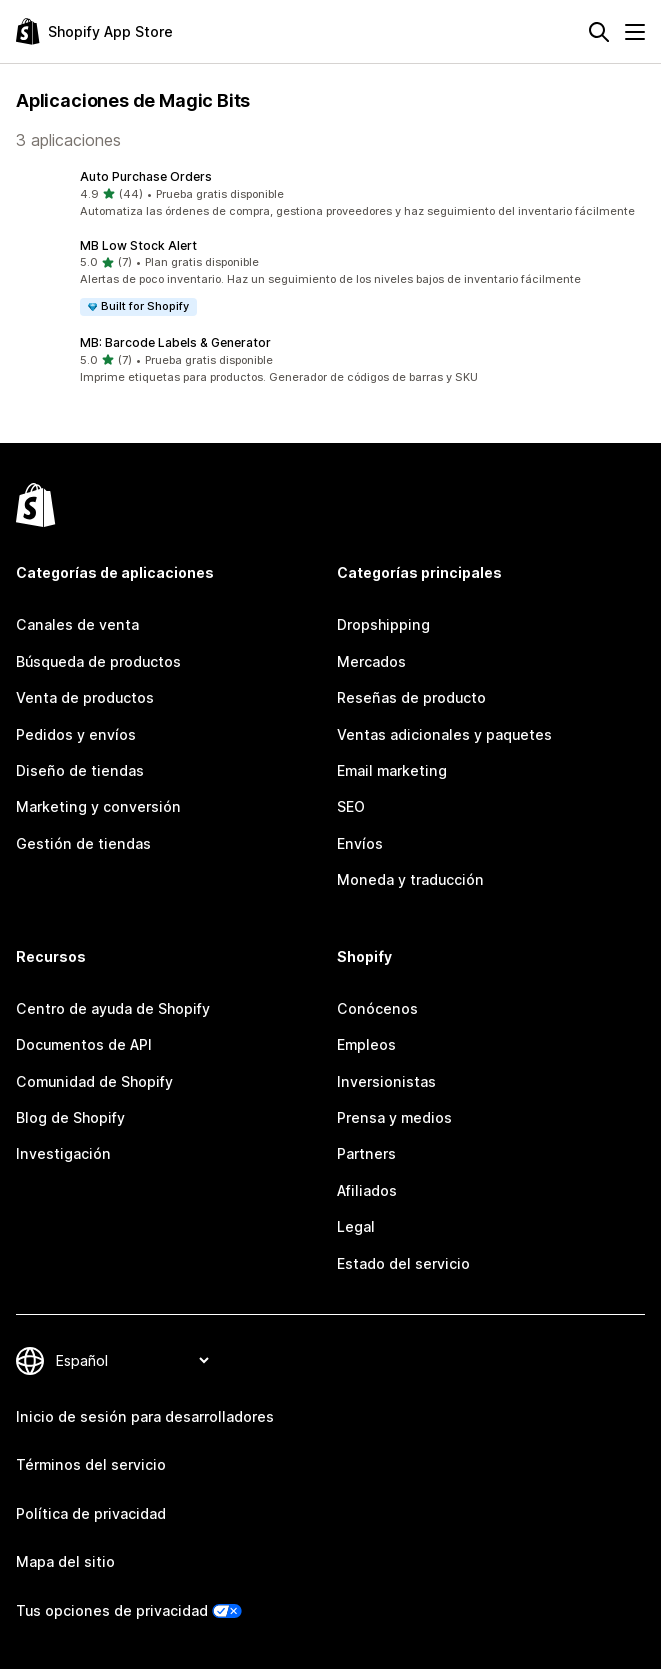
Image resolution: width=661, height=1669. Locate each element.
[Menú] (635, 32)
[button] (330, 194)
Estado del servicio (403, 1263)
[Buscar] (599, 32)
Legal (356, 1226)
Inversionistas (386, 1081)
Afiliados (367, 1190)
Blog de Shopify (70, 1117)
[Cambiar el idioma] (132, 1360)
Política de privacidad (91, 1513)
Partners (366, 1153)
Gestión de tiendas (83, 843)
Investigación (63, 1153)
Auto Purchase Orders (146, 176)
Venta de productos (85, 697)
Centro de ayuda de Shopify (113, 1008)
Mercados (371, 661)
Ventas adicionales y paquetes (444, 734)
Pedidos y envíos (76, 734)
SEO (351, 806)
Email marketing (392, 770)
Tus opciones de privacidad (112, 1610)
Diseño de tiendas (80, 770)
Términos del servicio (91, 1464)
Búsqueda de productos (98, 661)
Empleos (366, 1044)
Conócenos (377, 1008)
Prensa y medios (394, 1117)
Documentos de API (84, 1044)
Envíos (360, 843)
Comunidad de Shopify (94, 1081)
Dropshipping (383, 624)
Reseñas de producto (411, 697)
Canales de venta (77, 624)
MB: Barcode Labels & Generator (175, 342)
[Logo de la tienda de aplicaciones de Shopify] (94, 31)
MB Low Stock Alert (138, 245)
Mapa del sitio (65, 1561)
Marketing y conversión (98, 806)
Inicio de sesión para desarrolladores (145, 1416)
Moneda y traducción (410, 879)
